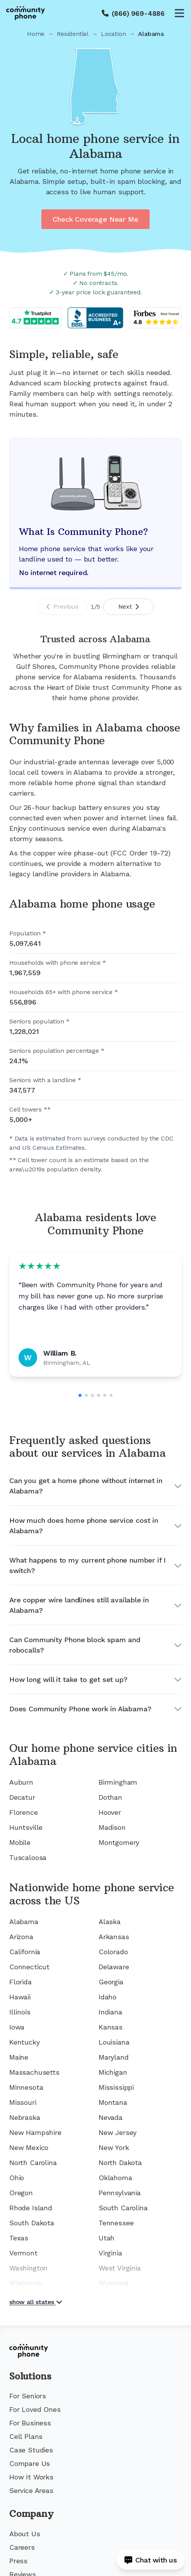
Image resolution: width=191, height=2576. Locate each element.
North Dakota (120, 2163)
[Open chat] (151, 2560)
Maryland (114, 2057)
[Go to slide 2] (86, 1395)
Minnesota (26, 2087)
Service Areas (31, 2490)
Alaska (110, 1922)
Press (18, 2561)
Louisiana (114, 2042)
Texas (18, 2238)
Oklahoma (115, 2178)
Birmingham (118, 1782)
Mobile (20, 1842)
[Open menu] (179, 13)
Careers (22, 2547)
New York (114, 2147)
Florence (23, 1812)
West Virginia (120, 2268)
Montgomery (119, 1842)
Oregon (21, 2193)
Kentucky (24, 2042)
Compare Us (29, 2463)
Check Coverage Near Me (95, 219)
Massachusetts (34, 2072)
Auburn (21, 1782)
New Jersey (117, 2132)
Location (113, 33)
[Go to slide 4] (98, 1395)
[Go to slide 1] (80, 1395)
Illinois (20, 2012)
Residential (73, 33)
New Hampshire (35, 2132)
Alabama (23, 1922)
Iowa (16, 2027)
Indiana (110, 2012)
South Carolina (123, 2208)
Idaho (107, 1997)
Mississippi (116, 2087)
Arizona (21, 1937)
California (24, 1952)
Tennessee (116, 2223)
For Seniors (27, 2396)
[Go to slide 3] (92, 1395)
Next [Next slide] (128, 606)
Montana (113, 2102)
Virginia (110, 2253)
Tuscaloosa (27, 1857)
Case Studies (31, 2450)
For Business (30, 2423)
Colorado (113, 1952)
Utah (106, 2238)
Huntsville (26, 1827)
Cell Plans (26, 2436)
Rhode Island (30, 2208)
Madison (112, 1827)
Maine (18, 2057)
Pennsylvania (120, 2193)
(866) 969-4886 (138, 13)
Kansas (111, 2027)
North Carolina (32, 2163)
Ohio (16, 2178)
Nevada (111, 2117)
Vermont (23, 2253)
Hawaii (20, 1997)
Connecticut (29, 1967)
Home (35, 33)
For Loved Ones (34, 2409)
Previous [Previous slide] (62, 606)
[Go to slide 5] (104, 1395)
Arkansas (114, 1937)
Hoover (110, 1812)
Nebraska (24, 2117)
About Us (24, 2534)
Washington (28, 2268)
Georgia (111, 1982)
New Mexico (28, 2147)
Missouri (22, 2102)
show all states (35, 2302)
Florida (20, 1982)
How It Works (31, 2477)
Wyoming (113, 2283)
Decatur (22, 1797)
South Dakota (31, 2223)
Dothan (110, 1797)
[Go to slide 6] (111, 1395)
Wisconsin (25, 2283)
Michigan (113, 2072)
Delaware (114, 1967)
